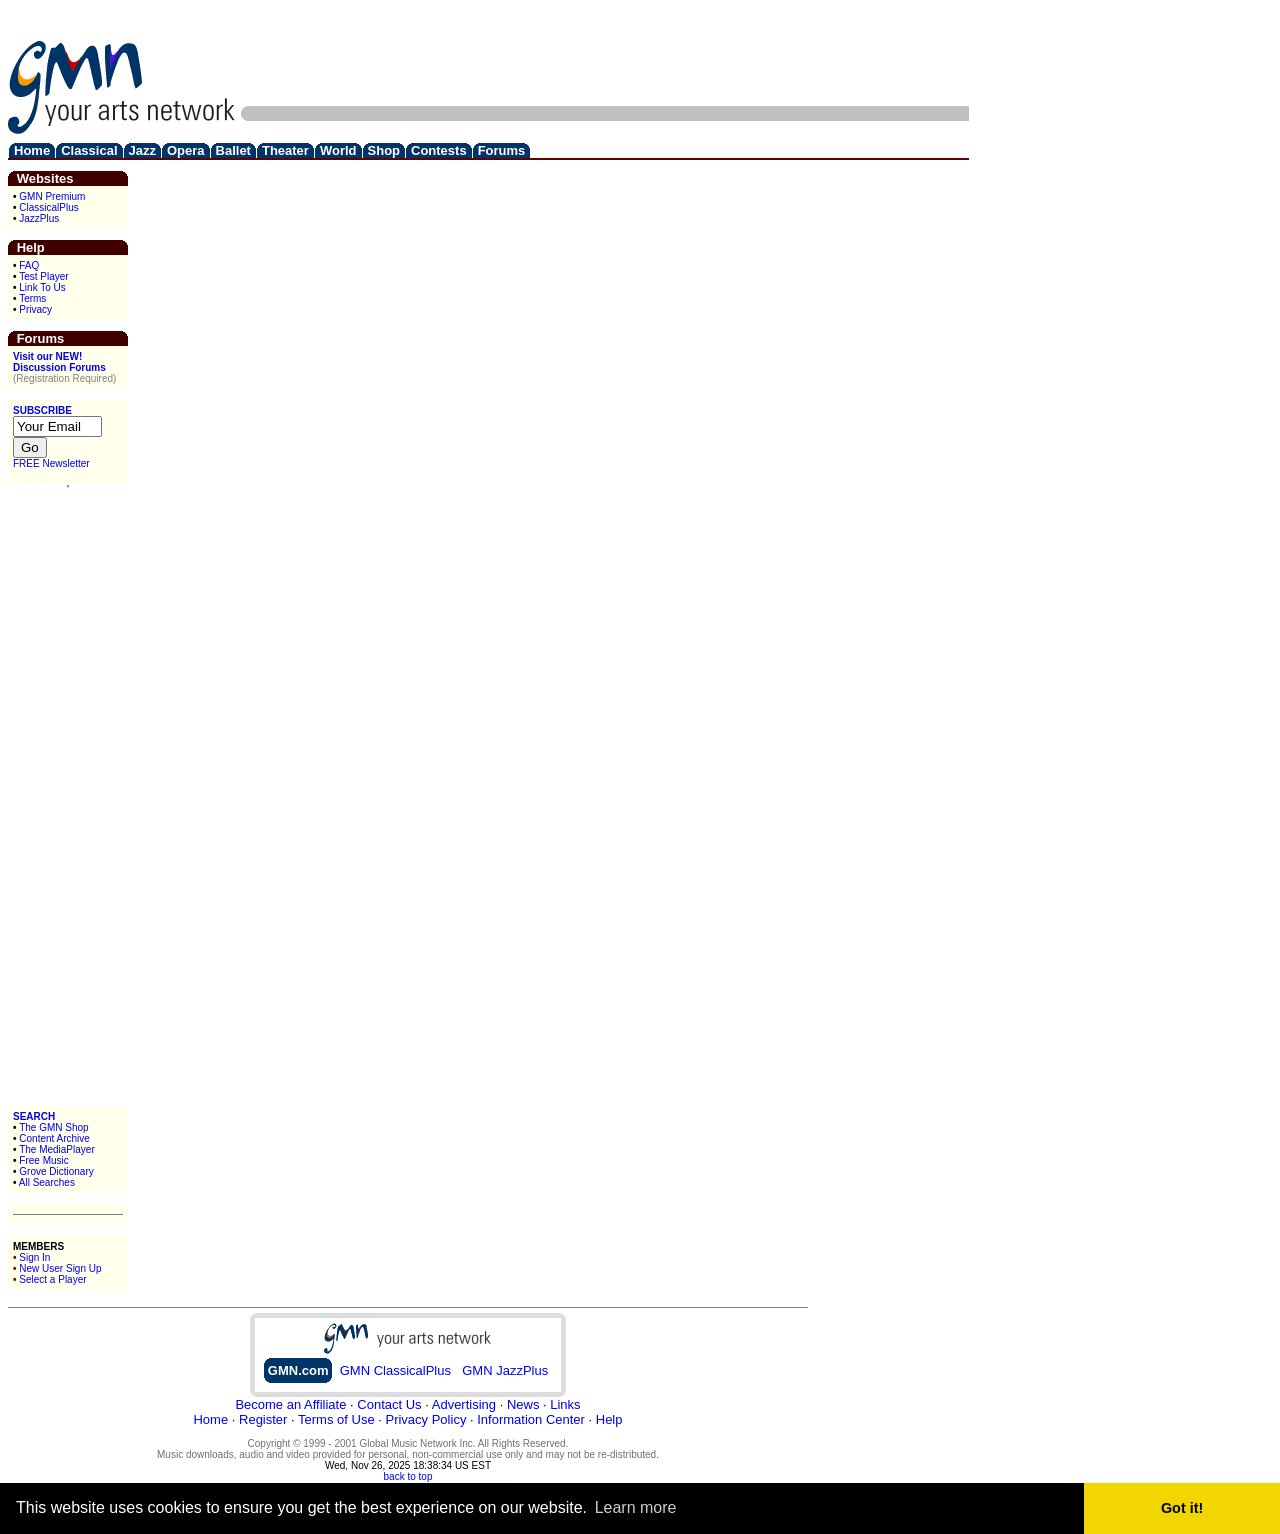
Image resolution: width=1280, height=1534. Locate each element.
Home (210, 1419)
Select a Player (52, 1279)
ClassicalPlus (48, 207)
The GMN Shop (53, 1127)
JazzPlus (39, 218)
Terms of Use (336, 1419)
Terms (32, 298)
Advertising (464, 1404)
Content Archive (54, 1138)
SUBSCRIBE (42, 410)
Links (565, 1404)
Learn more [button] (636, 1507)
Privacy (35, 309)
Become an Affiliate (290, 1404)
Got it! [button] (1182, 1508)
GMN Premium (52, 196)
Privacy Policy (425, 1419)
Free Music (43, 1160)
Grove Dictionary (56, 1171)
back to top (408, 1476)
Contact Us (389, 1404)
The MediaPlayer (57, 1149)
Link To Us (42, 287)
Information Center (531, 1419)
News (523, 1404)
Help (609, 1419)
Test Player (43, 276)
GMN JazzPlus (505, 1370)
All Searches (47, 1182)
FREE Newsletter (51, 463)
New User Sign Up (60, 1268)
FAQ (29, 265)
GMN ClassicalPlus (395, 1370)
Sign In (34, 1257)
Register (263, 1419)
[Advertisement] (605, 53)
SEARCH (34, 1116)
